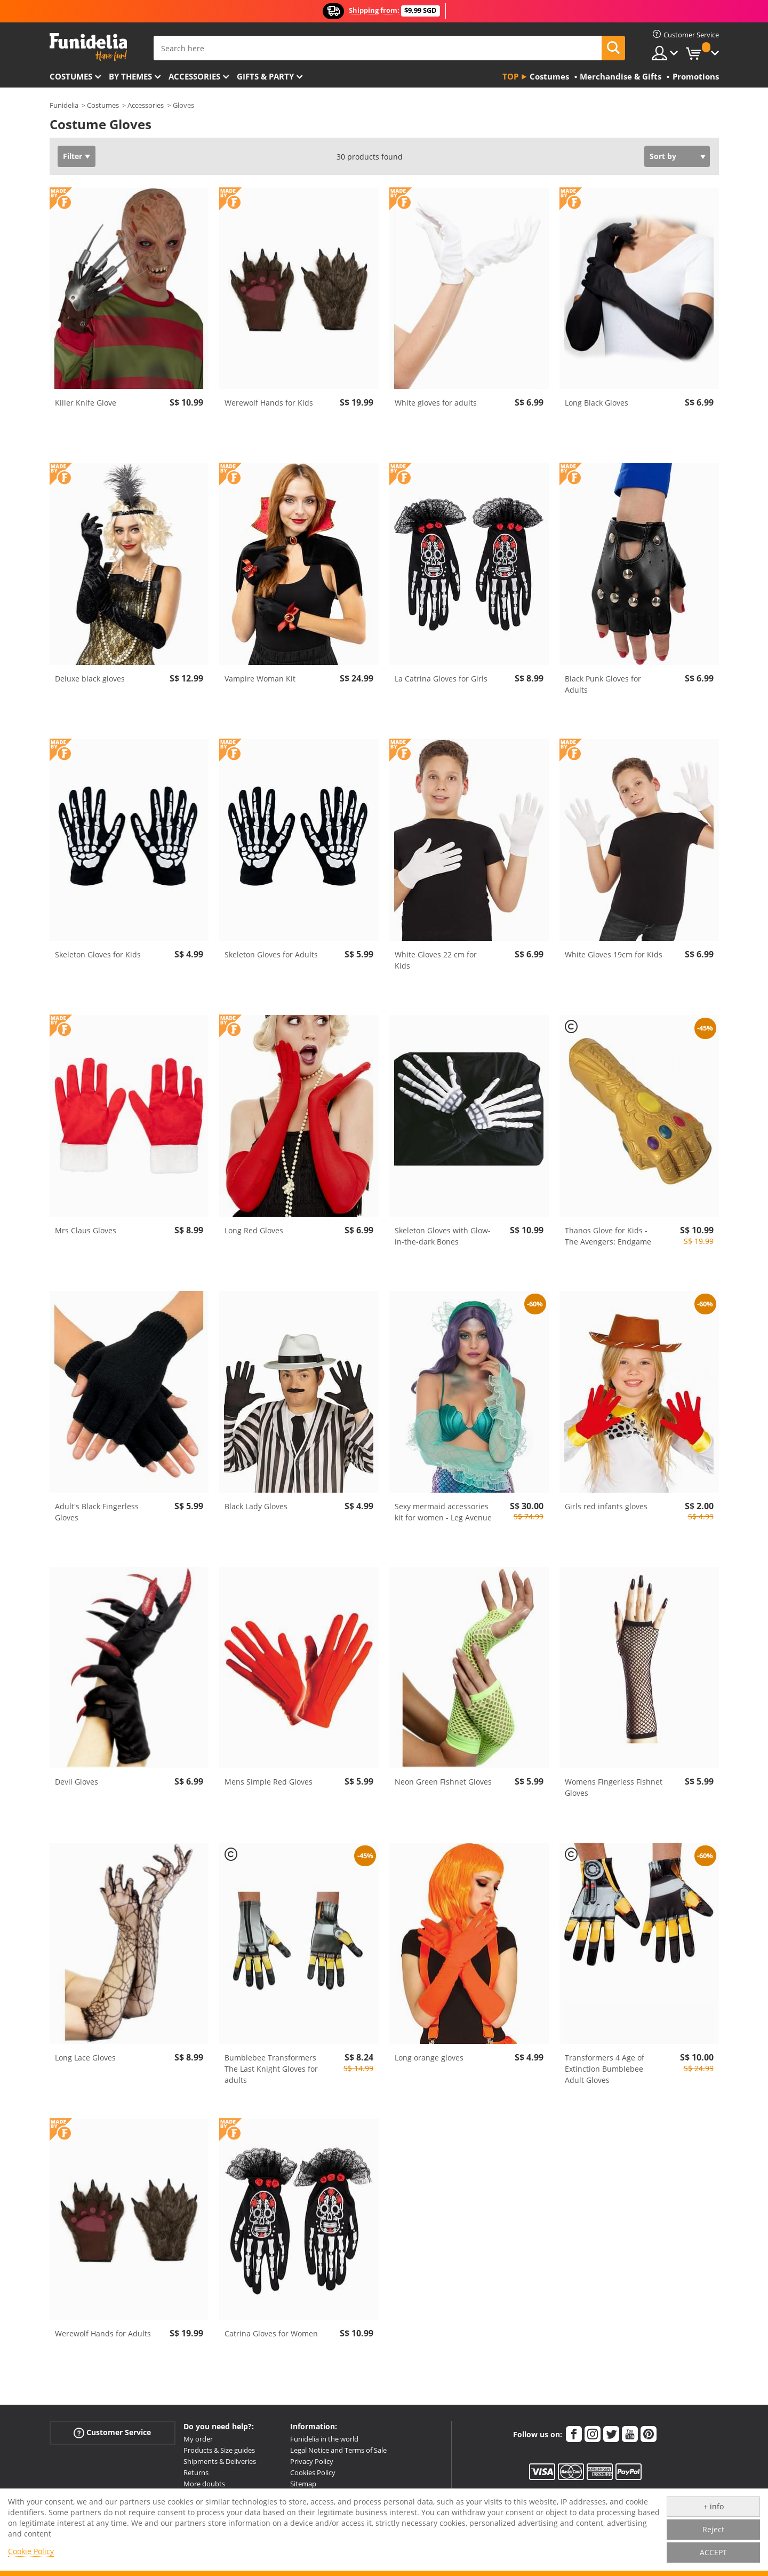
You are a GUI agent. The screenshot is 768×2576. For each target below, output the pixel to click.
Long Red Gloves (254, 1230)
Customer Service (112, 2432)
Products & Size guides (219, 2450)
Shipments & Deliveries (219, 2461)
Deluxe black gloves (90, 678)
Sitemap (303, 2483)
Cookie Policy (31, 2551)
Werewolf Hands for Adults (103, 2333)
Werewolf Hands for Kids (269, 403)
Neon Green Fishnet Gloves (443, 1782)
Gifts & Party (265, 76)
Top (510, 76)
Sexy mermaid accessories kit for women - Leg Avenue (443, 1512)
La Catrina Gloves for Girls (441, 678)
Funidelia (64, 105)
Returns (196, 2472)
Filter (72, 156)
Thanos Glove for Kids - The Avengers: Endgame (608, 1236)
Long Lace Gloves (85, 2057)
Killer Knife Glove (85, 403)
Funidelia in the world (324, 2439)
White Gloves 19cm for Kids (613, 954)
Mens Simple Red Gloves (269, 1782)
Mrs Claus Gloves (85, 1230)
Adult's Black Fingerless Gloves (97, 1512)
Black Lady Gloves (256, 1506)
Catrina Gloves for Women (271, 2333)
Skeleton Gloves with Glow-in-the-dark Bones (443, 1236)
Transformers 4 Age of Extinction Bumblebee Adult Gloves (604, 2068)
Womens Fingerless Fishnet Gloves (613, 1787)
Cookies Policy (312, 2472)
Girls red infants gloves (606, 1506)
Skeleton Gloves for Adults (271, 954)
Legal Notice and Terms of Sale (338, 2450)
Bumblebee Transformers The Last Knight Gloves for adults (271, 2068)
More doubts (204, 2483)
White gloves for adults (436, 403)
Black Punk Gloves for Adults (603, 684)
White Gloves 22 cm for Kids (436, 960)
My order (198, 2439)
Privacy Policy (311, 2461)
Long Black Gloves (596, 403)
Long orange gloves (429, 2057)
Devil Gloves (76, 1782)
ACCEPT (713, 2552)
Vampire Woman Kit (260, 678)
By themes (130, 76)
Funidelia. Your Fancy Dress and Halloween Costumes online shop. (88, 47)
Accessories (194, 76)
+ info (713, 2506)
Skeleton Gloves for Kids (98, 954)
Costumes (71, 76)
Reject (713, 2529)
